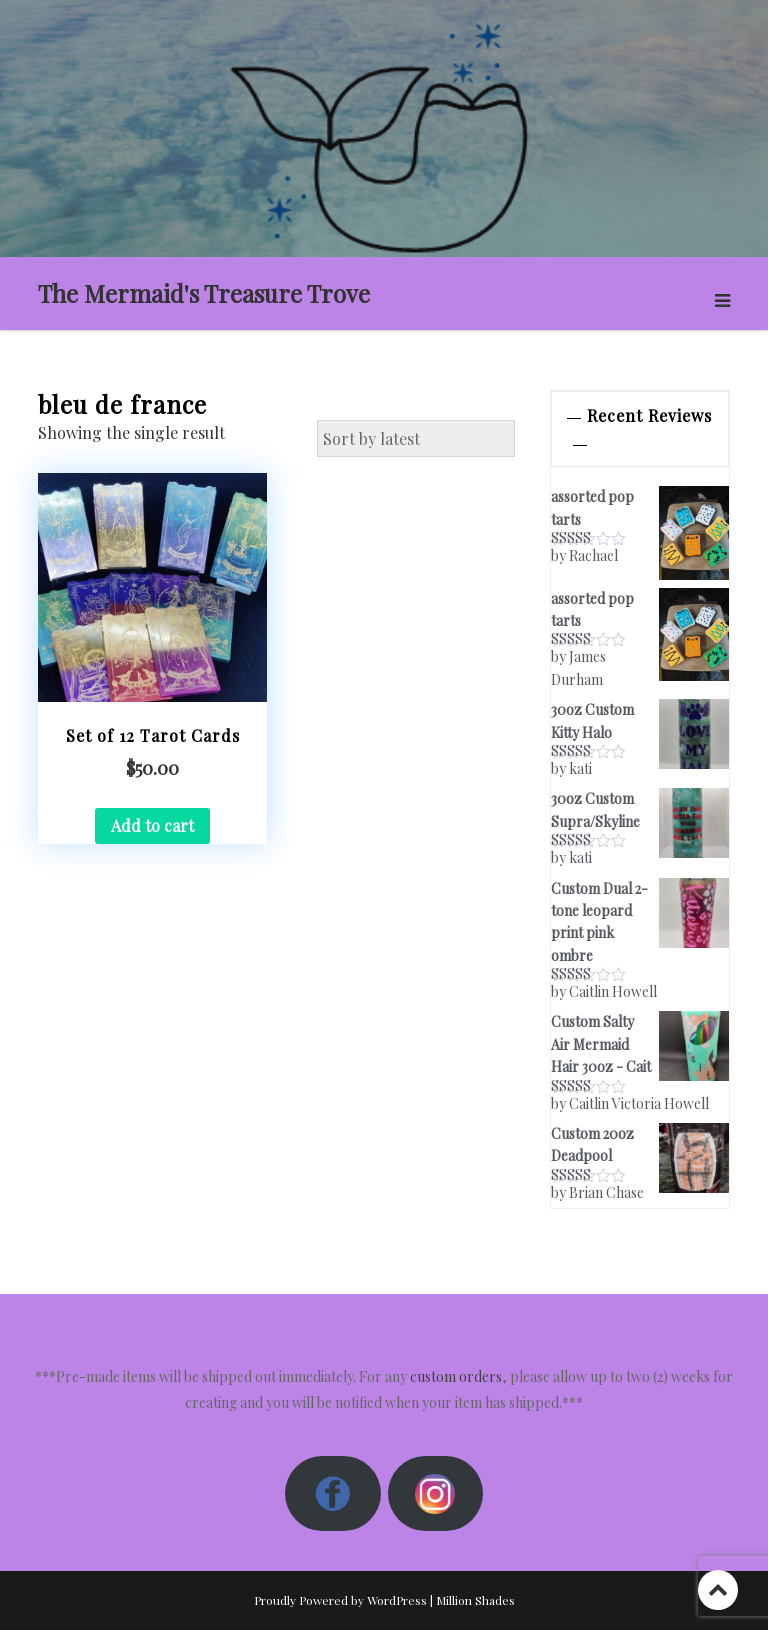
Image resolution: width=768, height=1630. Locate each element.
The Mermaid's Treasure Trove (204, 293)
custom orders (456, 1376)
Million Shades (475, 1600)
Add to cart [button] (152, 825)
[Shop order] (416, 439)
